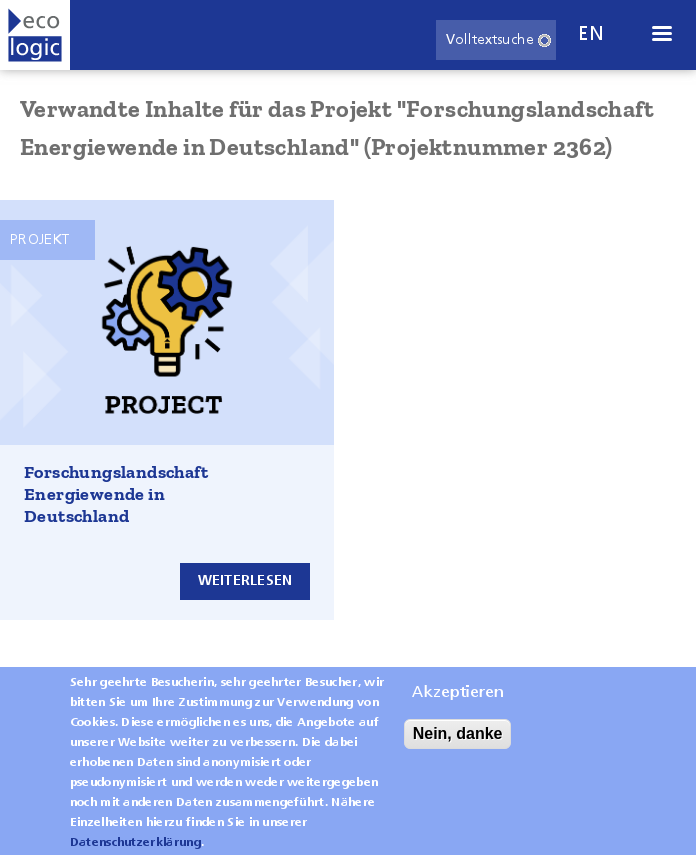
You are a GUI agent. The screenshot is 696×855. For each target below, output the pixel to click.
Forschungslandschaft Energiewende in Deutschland (116, 494)
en (591, 34)
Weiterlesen (245, 581)
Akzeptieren (458, 705)
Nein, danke (458, 745)
